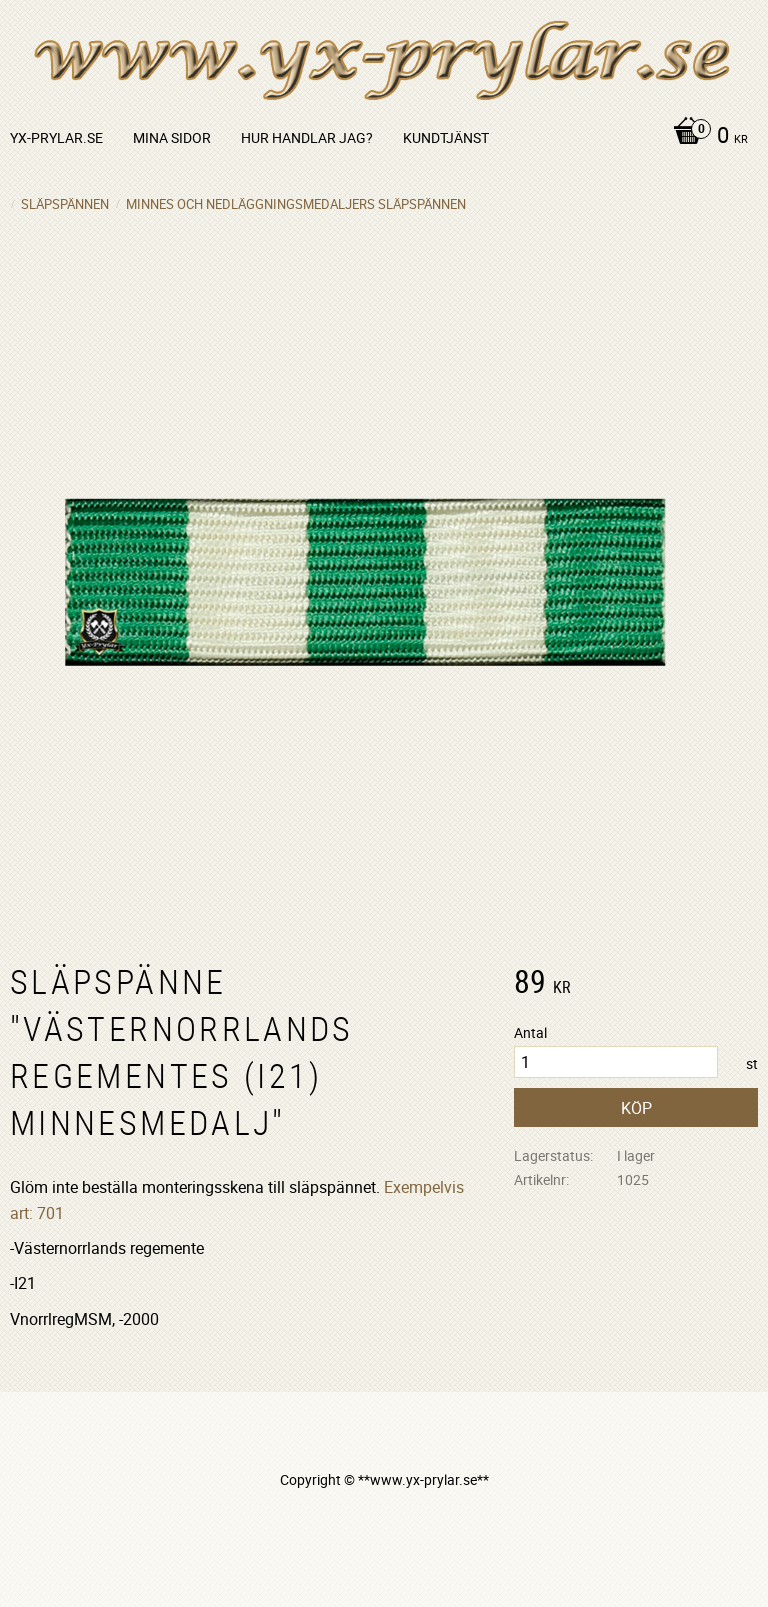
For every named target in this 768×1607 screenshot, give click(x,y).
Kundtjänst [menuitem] (446, 137)
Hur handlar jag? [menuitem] (307, 137)
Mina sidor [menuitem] (172, 137)
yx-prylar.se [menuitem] (56, 137)
